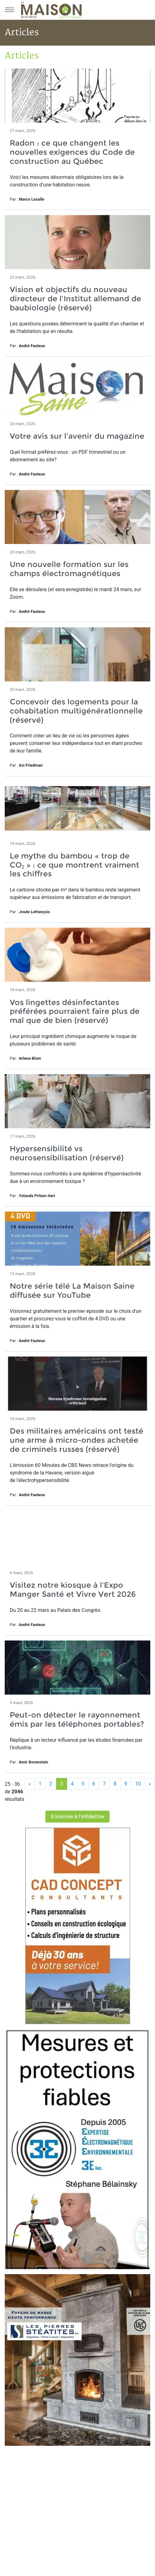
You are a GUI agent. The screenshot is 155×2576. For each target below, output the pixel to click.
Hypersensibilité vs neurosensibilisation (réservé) (66, 1153)
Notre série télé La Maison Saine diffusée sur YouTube (72, 1290)
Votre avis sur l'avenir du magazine (77, 436)
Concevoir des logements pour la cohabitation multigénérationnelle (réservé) (76, 710)
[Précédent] (29, 1784)
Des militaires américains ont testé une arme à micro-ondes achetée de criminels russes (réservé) (76, 1440)
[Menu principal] (9, 10)
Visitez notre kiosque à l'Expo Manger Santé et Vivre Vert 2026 (73, 1589)
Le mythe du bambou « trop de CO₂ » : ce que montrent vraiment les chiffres (74, 865)
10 (138, 1784)
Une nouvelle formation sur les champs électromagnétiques (69, 569)
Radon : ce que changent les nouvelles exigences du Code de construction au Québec (72, 152)
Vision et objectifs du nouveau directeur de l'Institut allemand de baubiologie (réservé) (75, 298)
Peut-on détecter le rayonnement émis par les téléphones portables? (77, 1719)
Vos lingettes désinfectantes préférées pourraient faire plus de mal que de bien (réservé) (75, 1011)
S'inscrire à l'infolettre (77, 1816)
